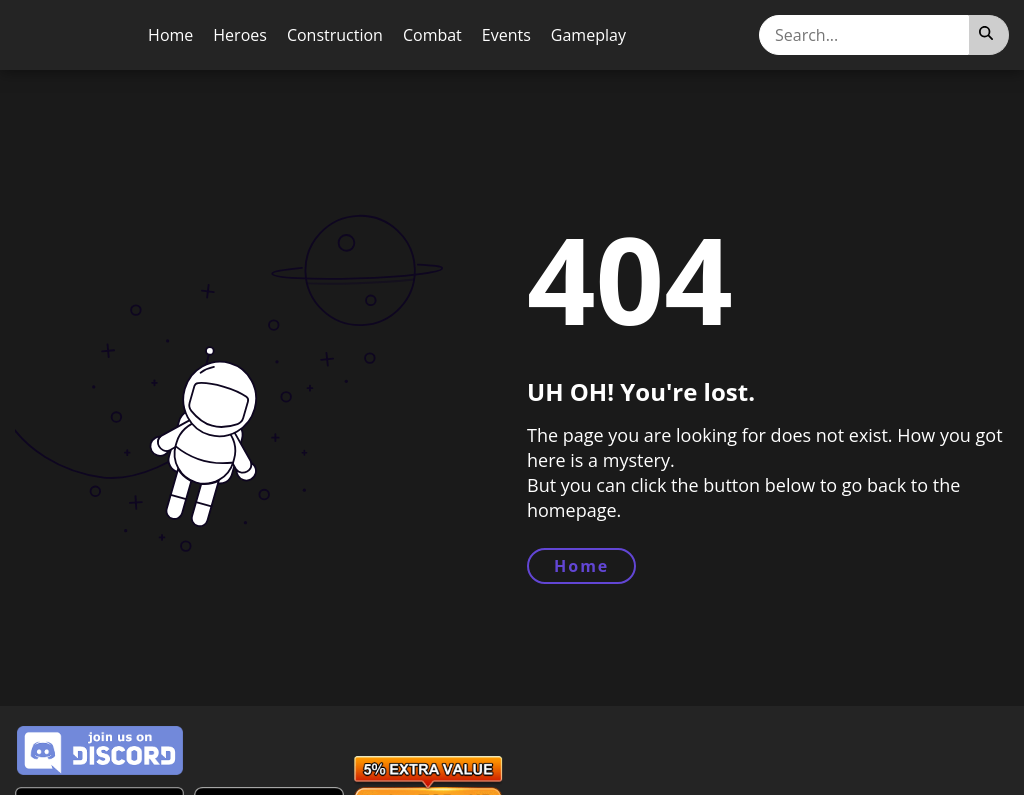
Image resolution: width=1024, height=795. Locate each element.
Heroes (240, 35)
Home (170, 35)
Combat (432, 35)
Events (506, 35)
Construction (335, 35)
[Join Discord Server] (100, 751)
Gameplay (588, 35)
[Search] (989, 35)
